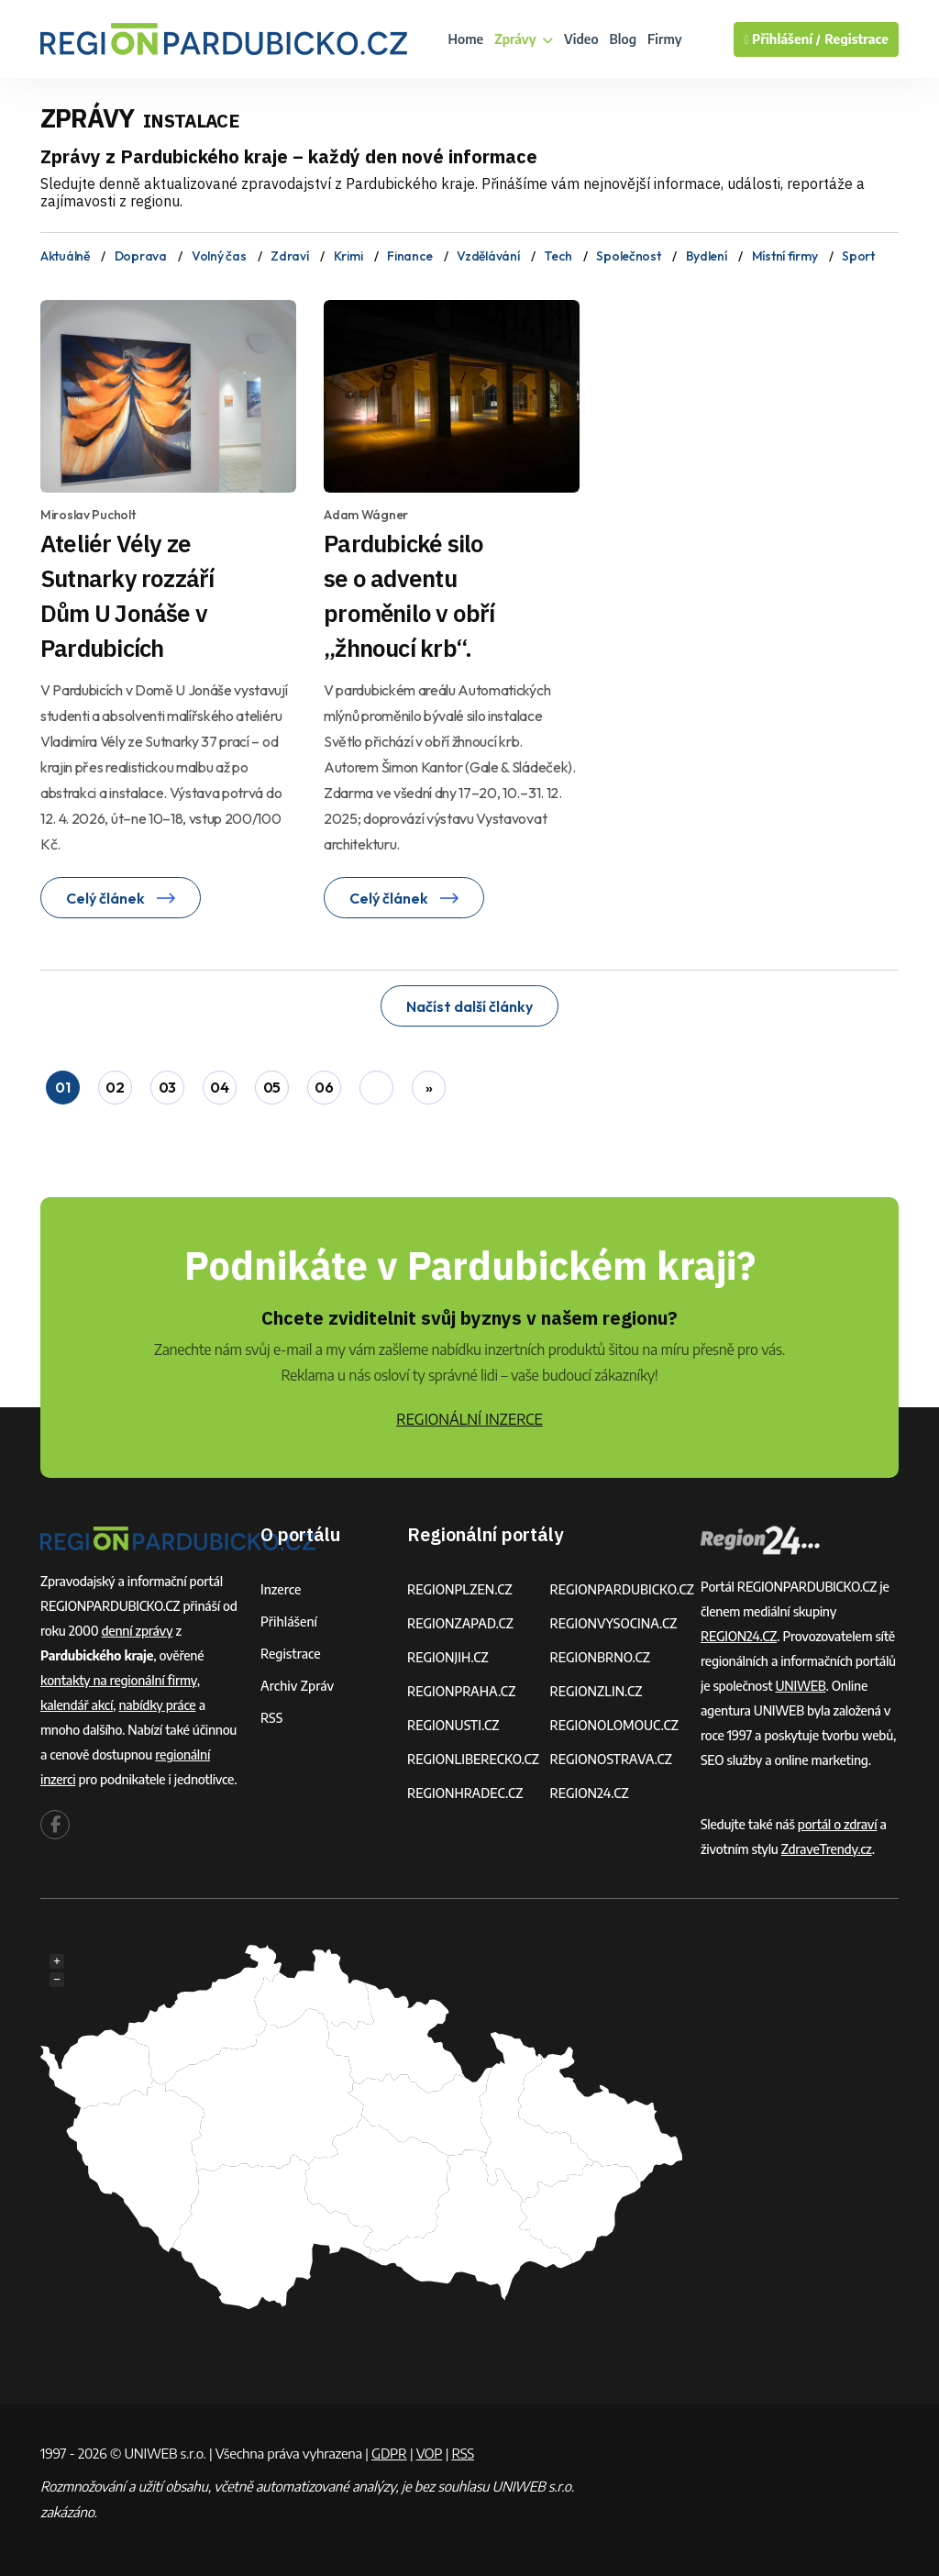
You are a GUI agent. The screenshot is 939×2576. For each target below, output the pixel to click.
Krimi (348, 256)
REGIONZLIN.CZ (595, 1691)
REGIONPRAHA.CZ (461, 1691)
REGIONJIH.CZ (448, 1657)
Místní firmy (785, 256)
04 (219, 1087)
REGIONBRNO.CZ (599, 1657)
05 (272, 1087)
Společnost (628, 256)
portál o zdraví (838, 1824)
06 (324, 1087)
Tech (557, 256)
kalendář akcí (76, 1705)
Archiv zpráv (297, 1685)
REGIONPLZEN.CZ (460, 1589)
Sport (858, 256)
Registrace (856, 39)
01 (62, 1087)
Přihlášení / (782, 39)
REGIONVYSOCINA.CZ (613, 1623)
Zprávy (523, 39)
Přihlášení (288, 1621)
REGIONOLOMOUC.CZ (614, 1725)
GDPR (388, 2453)
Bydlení (706, 256)
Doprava (141, 256)
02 (114, 1087)
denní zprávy (137, 1630)
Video (581, 39)
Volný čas (219, 256)
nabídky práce (156, 1705)
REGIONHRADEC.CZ (465, 1793)
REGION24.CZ (588, 1793)
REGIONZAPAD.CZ (460, 1623)
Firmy (664, 39)
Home (466, 39)
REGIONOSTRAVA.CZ (610, 1759)
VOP (429, 2453)
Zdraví (289, 256)
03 (167, 1087)
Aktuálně (65, 256)
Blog (623, 39)
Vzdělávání (488, 256)
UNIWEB (801, 1685)
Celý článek (120, 898)
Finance (409, 256)
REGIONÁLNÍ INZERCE (469, 1419)
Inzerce (280, 1589)
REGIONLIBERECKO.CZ (473, 1759)
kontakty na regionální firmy (118, 1680)
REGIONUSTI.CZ (453, 1725)
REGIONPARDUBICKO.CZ (621, 1589)
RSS (271, 1718)
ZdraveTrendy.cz (826, 1849)
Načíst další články (469, 1006)
